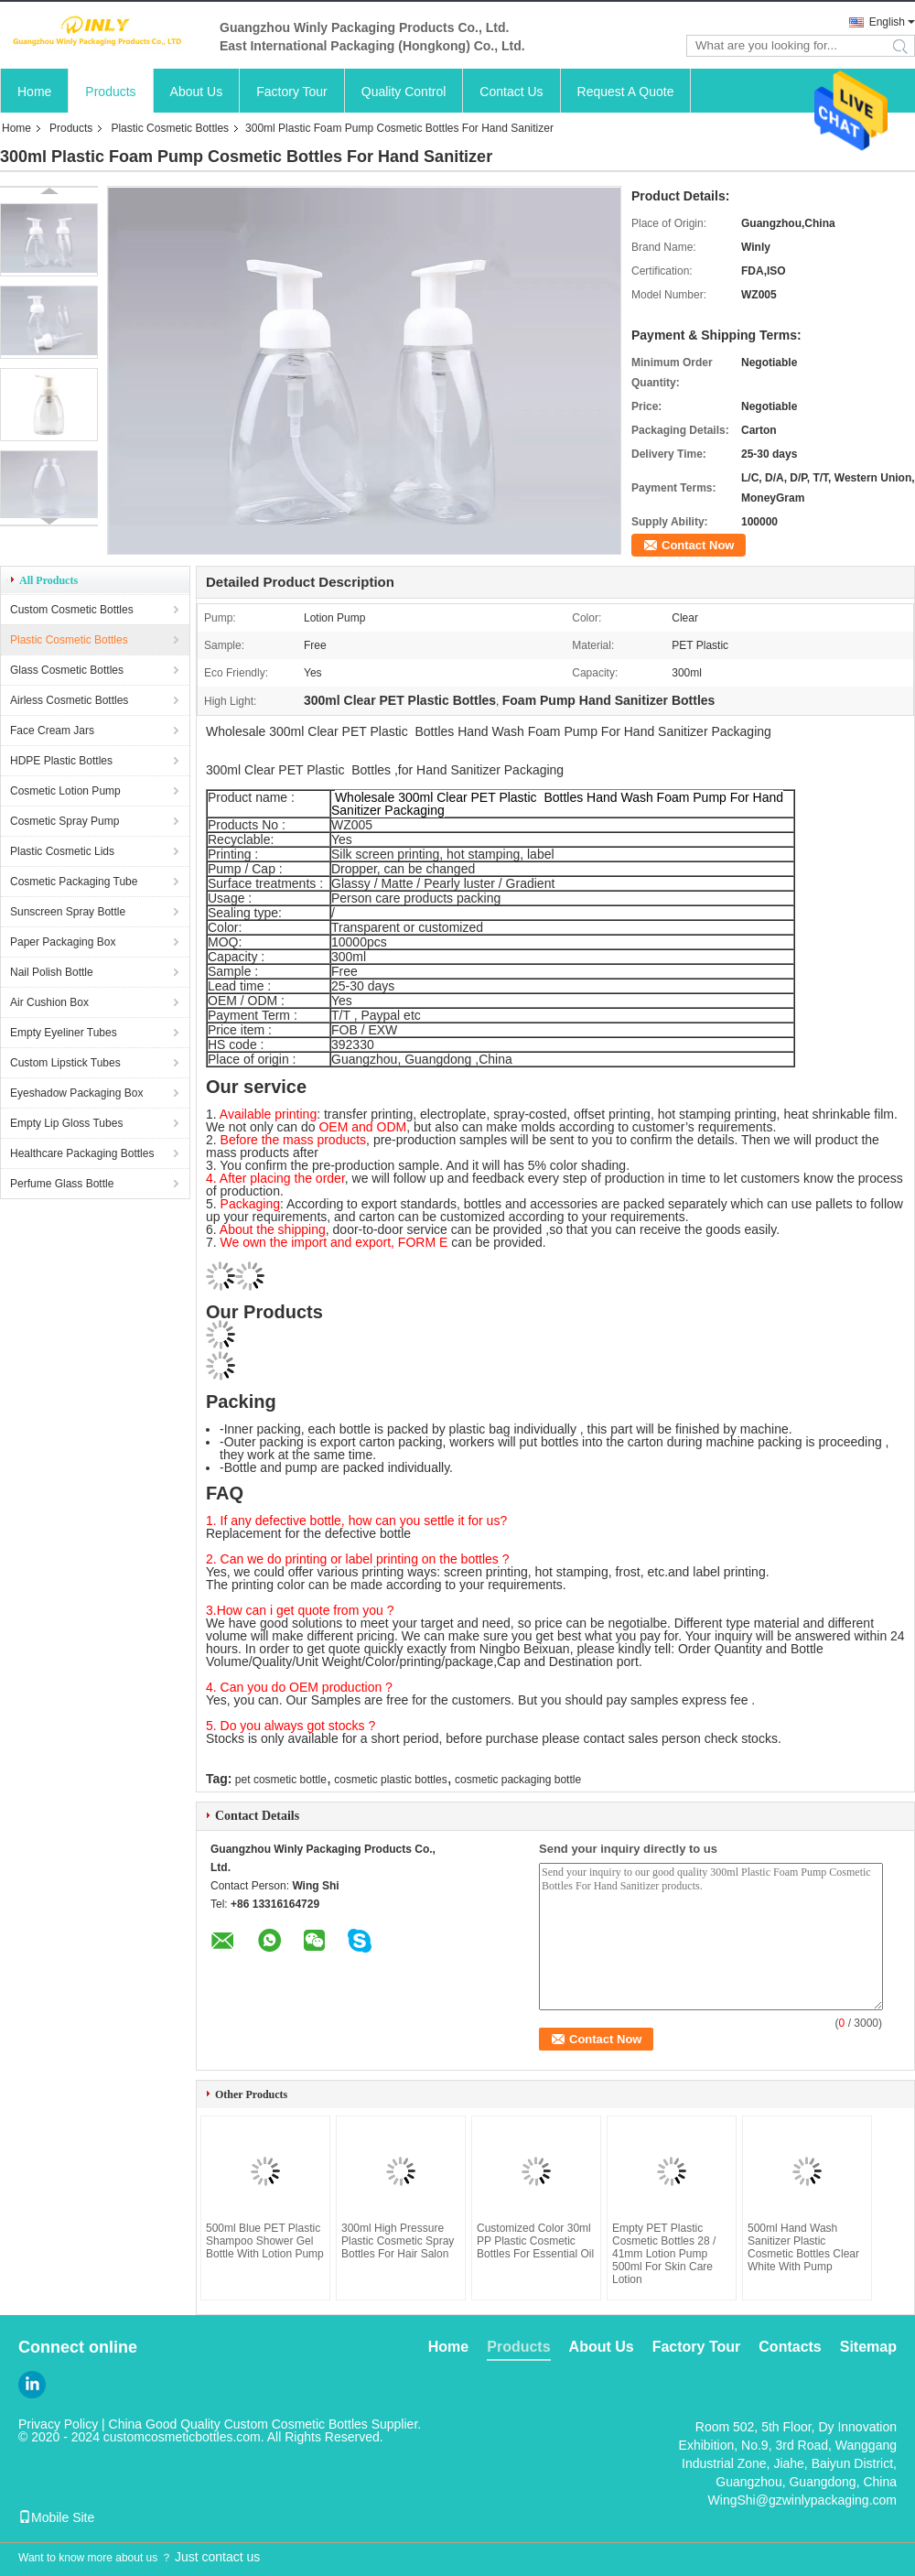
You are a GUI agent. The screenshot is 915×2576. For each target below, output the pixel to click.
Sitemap (868, 2346)
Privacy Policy (58, 2424)
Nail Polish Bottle (51, 972)
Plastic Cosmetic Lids (62, 851)
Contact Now (698, 545)
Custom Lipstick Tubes (65, 1062)
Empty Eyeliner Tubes (63, 1032)
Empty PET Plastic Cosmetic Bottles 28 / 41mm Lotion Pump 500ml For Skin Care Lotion (664, 2254)
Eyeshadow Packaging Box (76, 1093)
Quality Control (404, 91)
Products (110, 91)
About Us (196, 91)
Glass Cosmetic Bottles (67, 670)
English (887, 22)
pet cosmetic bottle (281, 1779)
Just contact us (217, 2556)
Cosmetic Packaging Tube (73, 881)
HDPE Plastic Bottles (61, 760)
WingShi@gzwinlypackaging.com (802, 2500)
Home (34, 91)
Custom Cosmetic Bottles (72, 609)
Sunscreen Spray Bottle (67, 911)
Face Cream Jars (52, 730)
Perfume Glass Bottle (61, 1183)
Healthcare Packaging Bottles (82, 1153)
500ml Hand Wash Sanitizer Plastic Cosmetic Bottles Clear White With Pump (803, 2247)
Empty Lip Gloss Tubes (66, 1123)
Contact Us (511, 91)
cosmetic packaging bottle (518, 1779)
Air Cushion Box (49, 1002)
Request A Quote (625, 91)
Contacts (790, 2346)
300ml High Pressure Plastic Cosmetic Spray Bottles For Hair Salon (397, 2241)
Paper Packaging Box (62, 942)
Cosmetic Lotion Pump (65, 791)
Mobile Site (56, 2517)
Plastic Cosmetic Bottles (170, 128)
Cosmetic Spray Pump (64, 821)
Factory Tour (292, 91)
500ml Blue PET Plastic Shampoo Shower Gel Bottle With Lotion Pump (265, 2241)
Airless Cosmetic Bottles (69, 700)
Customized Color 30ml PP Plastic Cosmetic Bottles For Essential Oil (535, 2241)
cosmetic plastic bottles (390, 1779)
